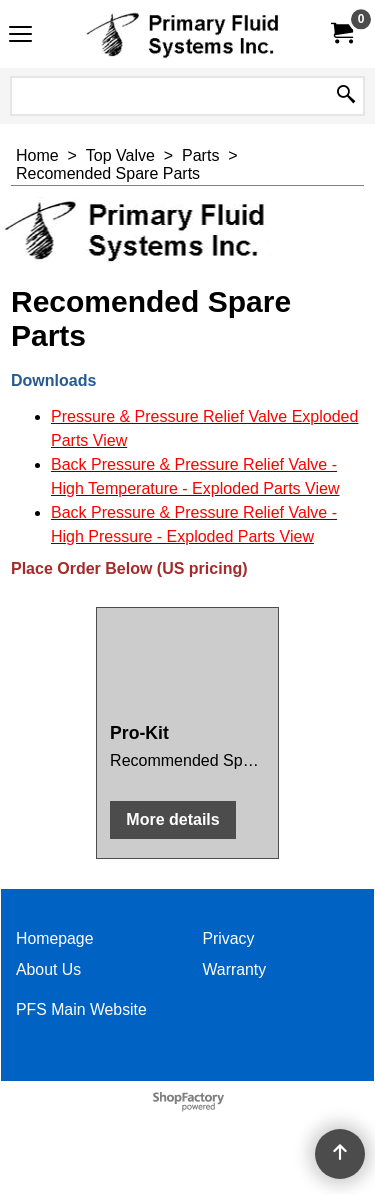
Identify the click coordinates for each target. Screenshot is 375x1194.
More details (172, 819)
